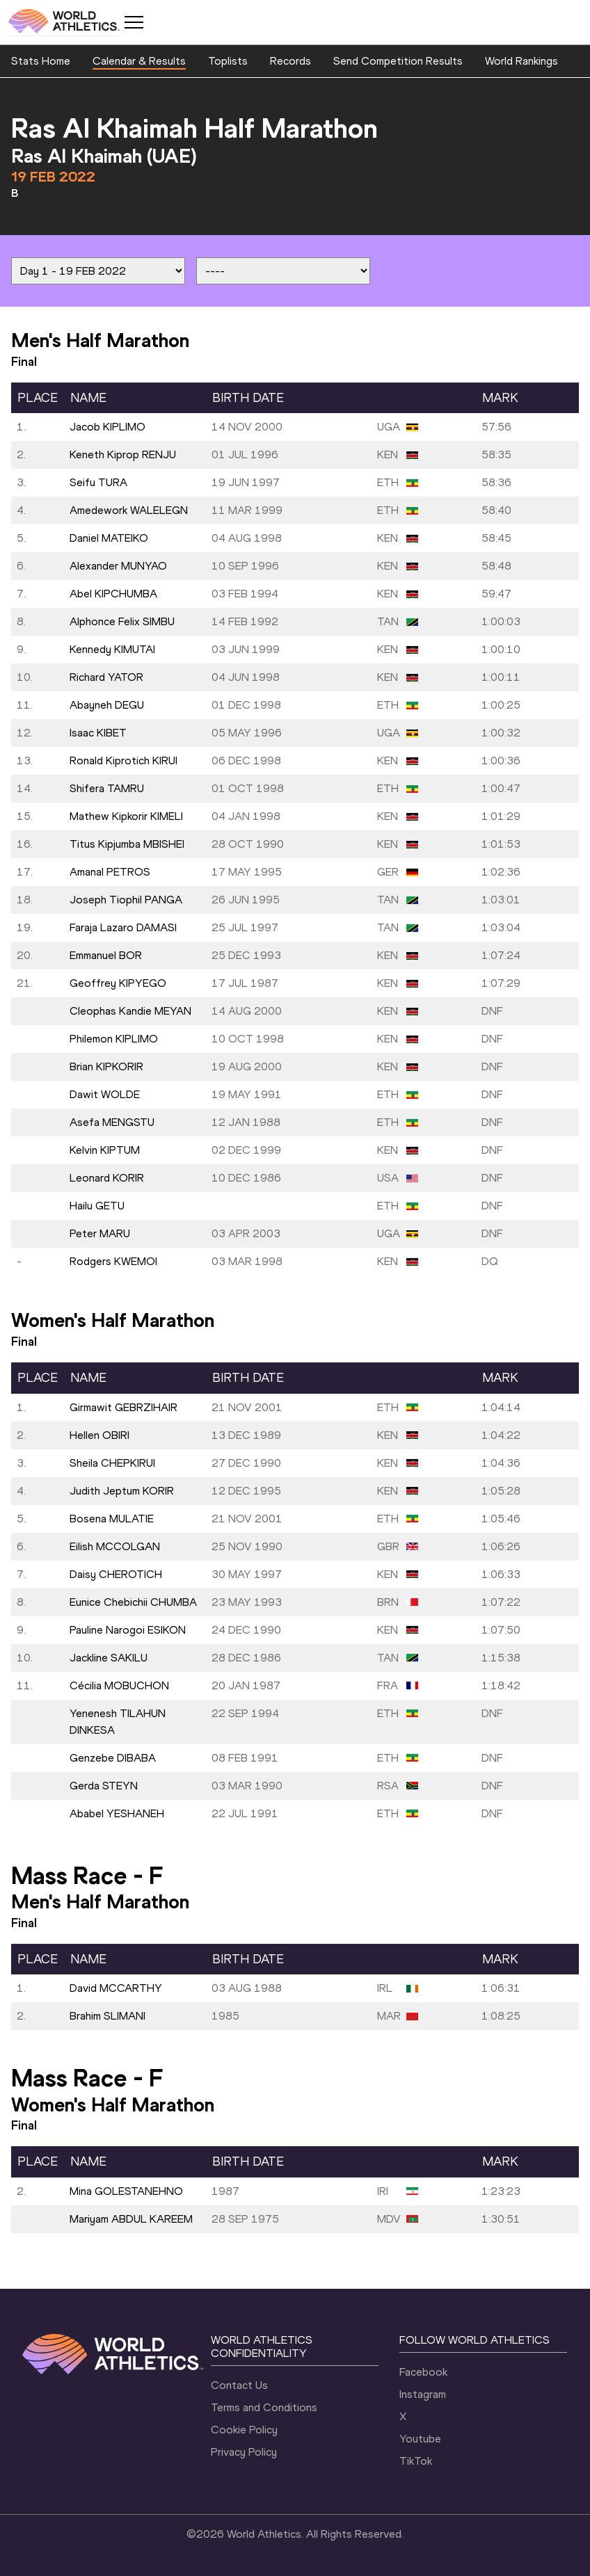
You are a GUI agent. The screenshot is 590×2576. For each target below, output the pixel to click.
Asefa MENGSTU (112, 1122)
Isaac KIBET (98, 732)
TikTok (415, 2461)
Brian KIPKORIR (106, 1066)
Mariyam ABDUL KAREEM (131, 2218)
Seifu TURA (98, 482)
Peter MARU (100, 1233)
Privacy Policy (244, 2451)
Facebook (423, 2371)
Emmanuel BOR (106, 955)
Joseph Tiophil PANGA (126, 899)
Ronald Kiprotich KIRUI (123, 760)
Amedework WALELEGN (129, 510)
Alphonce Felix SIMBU (122, 621)
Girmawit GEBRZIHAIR (123, 1407)
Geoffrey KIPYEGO (118, 983)
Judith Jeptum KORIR (122, 1490)
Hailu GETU (97, 1205)
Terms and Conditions (264, 2407)
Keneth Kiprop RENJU (123, 454)
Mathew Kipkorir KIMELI (126, 816)
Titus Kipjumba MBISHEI (127, 844)
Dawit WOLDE (105, 1094)
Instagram (422, 2394)
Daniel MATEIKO (109, 538)
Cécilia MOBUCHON (119, 1685)
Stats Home (40, 60)
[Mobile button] (134, 22)
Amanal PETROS (110, 871)
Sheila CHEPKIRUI (112, 1463)
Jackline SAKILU (109, 1657)
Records (290, 60)
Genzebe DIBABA (113, 1757)
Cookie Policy (244, 2429)
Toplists (228, 60)
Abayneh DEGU (107, 704)
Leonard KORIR (107, 1177)
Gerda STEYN (104, 1785)
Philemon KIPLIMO (114, 1038)
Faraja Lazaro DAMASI (123, 927)
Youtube (420, 2438)
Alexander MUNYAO (118, 565)
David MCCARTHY (116, 1988)
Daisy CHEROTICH (116, 1574)
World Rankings (521, 60)
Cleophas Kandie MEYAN (130, 1010)
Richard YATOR (106, 677)
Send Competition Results (398, 60)
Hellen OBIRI (99, 1435)
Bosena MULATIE (112, 1518)
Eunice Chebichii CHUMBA (133, 1602)
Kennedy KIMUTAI (112, 649)
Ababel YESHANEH (117, 1813)
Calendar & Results (139, 60)
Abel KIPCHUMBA (113, 593)
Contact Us (239, 2385)
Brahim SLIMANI (107, 2015)
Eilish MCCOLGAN (115, 1546)
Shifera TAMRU (107, 788)
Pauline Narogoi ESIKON (128, 1629)
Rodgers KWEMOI (113, 1261)
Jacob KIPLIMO (107, 426)
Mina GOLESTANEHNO (126, 2191)
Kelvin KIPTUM (105, 1150)
